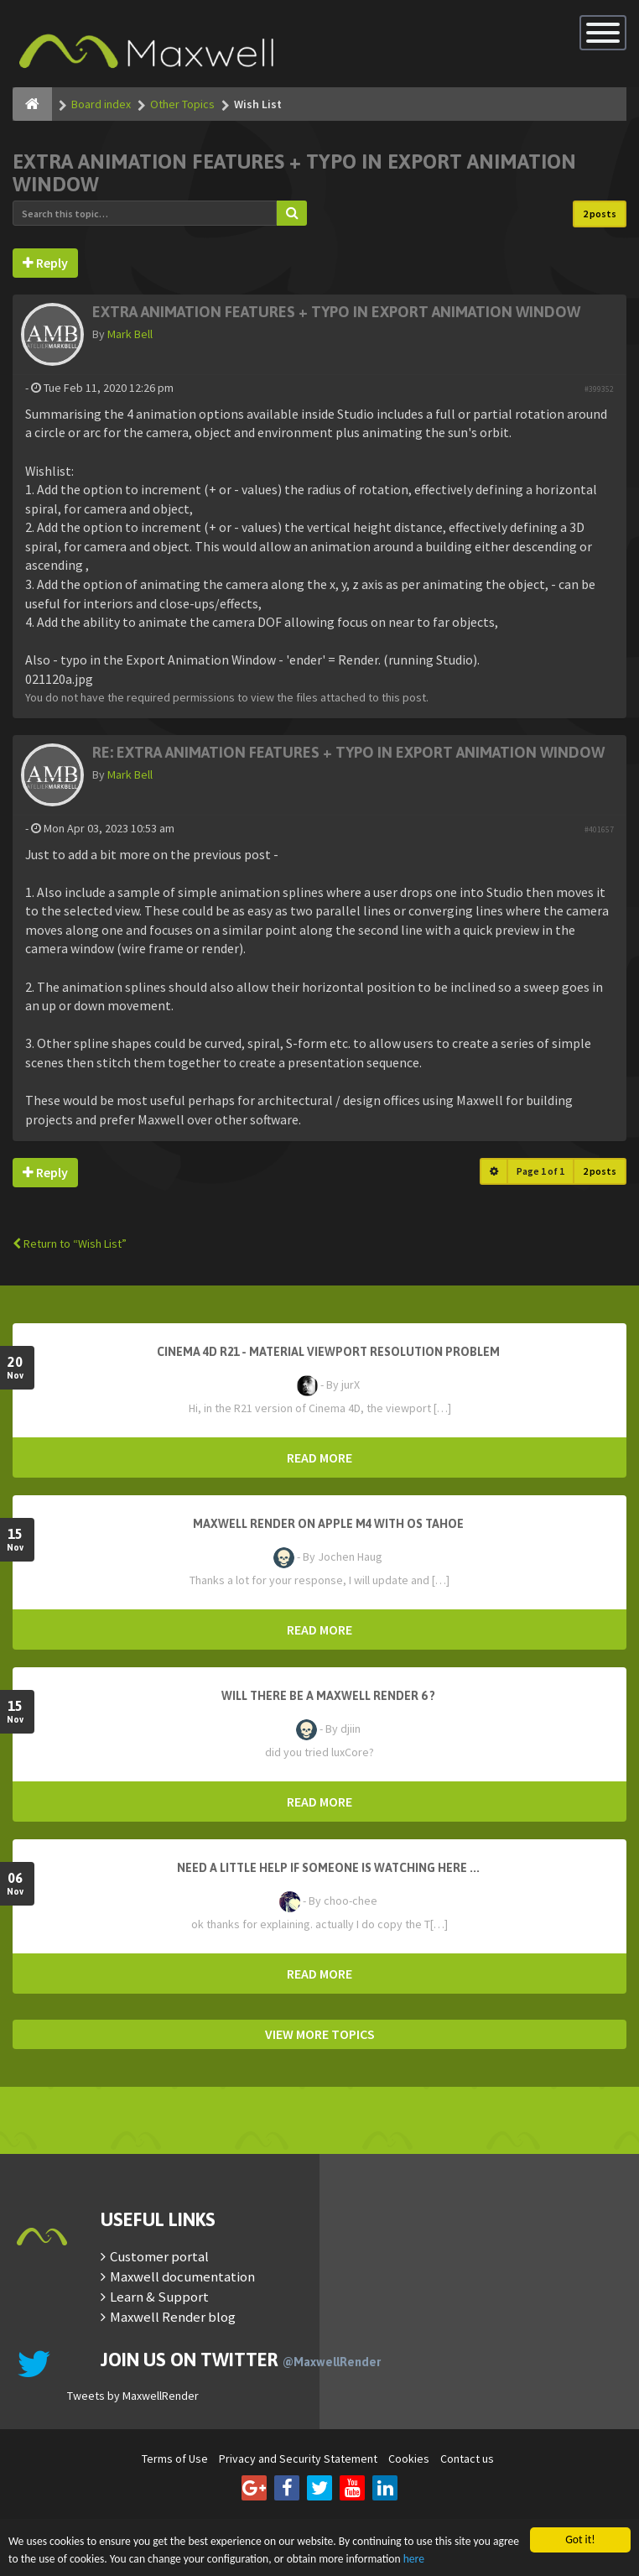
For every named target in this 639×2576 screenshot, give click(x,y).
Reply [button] (45, 262)
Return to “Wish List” (70, 1243)
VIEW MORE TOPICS (320, 2034)
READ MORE (319, 1457)
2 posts (599, 213)
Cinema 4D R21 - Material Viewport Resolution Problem (328, 1351)
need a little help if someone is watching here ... (328, 1868)
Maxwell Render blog (173, 2316)
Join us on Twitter (241, 2359)
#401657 (599, 829)
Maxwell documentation (182, 2276)
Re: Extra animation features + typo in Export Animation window (348, 752)
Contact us (467, 2458)
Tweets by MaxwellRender (133, 2395)
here (413, 2560)
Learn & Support (159, 2296)
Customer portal (159, 2256)
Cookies (408, 2458)
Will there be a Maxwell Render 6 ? (328, 1696)
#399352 (599, 388)
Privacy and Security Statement (298, 2458)
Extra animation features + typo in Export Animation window (336, 312)
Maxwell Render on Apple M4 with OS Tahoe (328, 1523)
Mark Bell (130, 334)
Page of (540, 1171)
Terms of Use (175, 2458)
